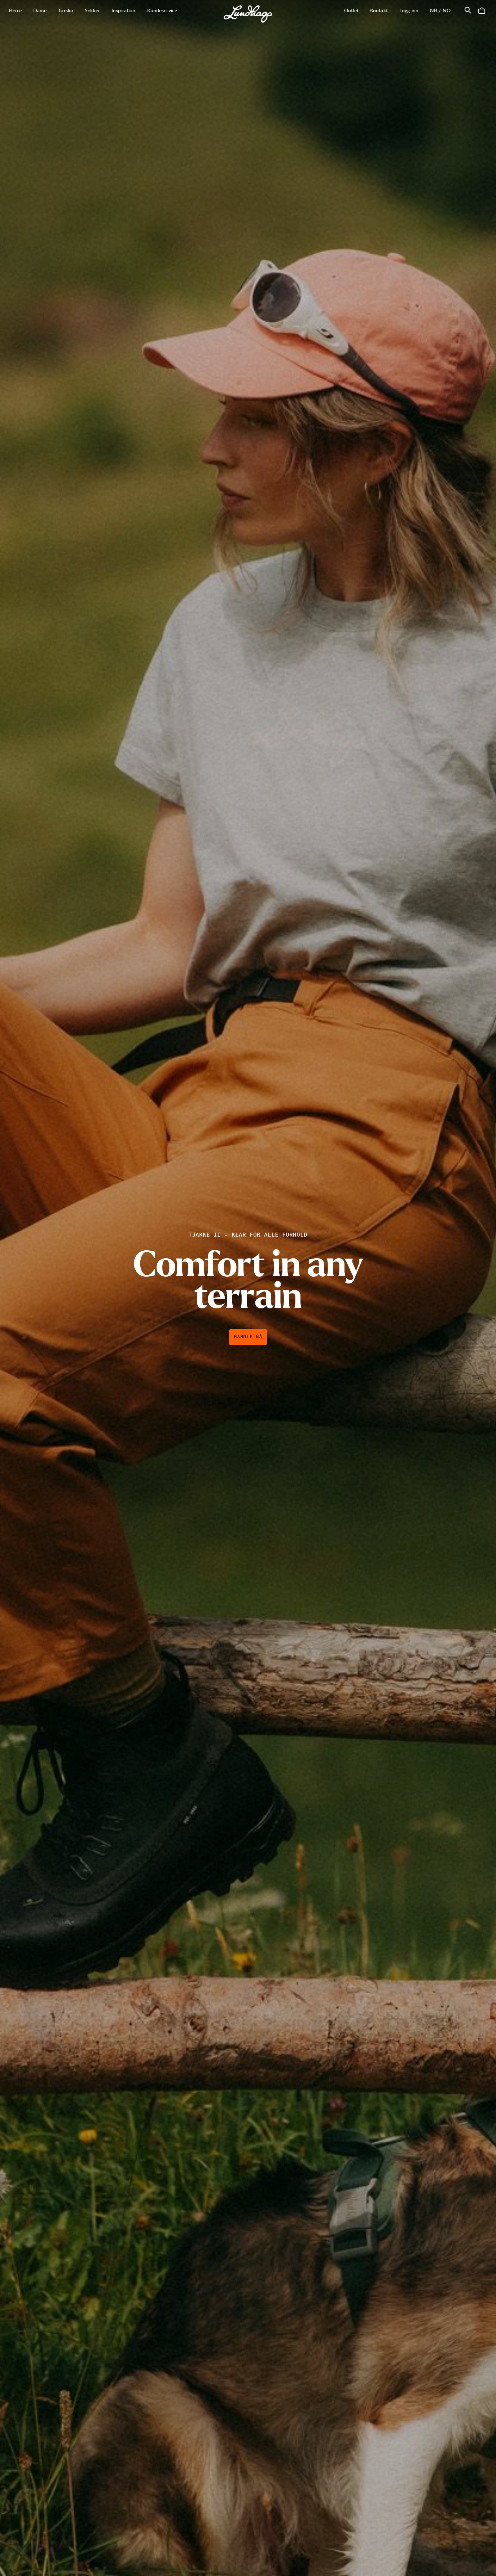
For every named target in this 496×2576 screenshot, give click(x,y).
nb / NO (443, 10)
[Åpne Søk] (468, 10)
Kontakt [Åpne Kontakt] (379, 10)
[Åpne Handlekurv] (481, 10)
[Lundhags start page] (248, 14)
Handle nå (248, 1336)
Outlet (351, 10)
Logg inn (408, 10)
